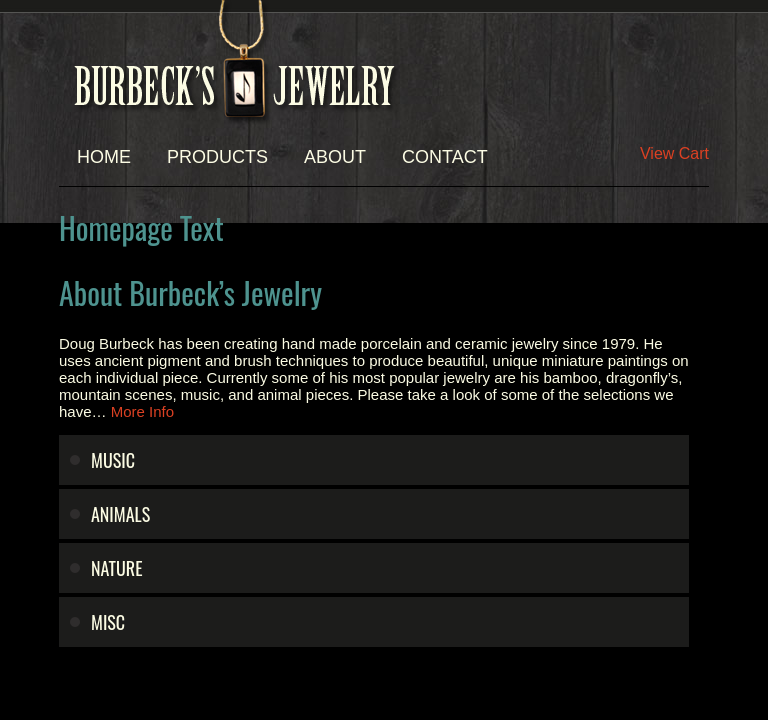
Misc (108, 622)
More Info (142, 411)
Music (113, 460)
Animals (120, 514)
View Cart (674, 153)
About (335, 157)
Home (104, 157)
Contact (445, 157)
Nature (117, 568)
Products (217, 157)
